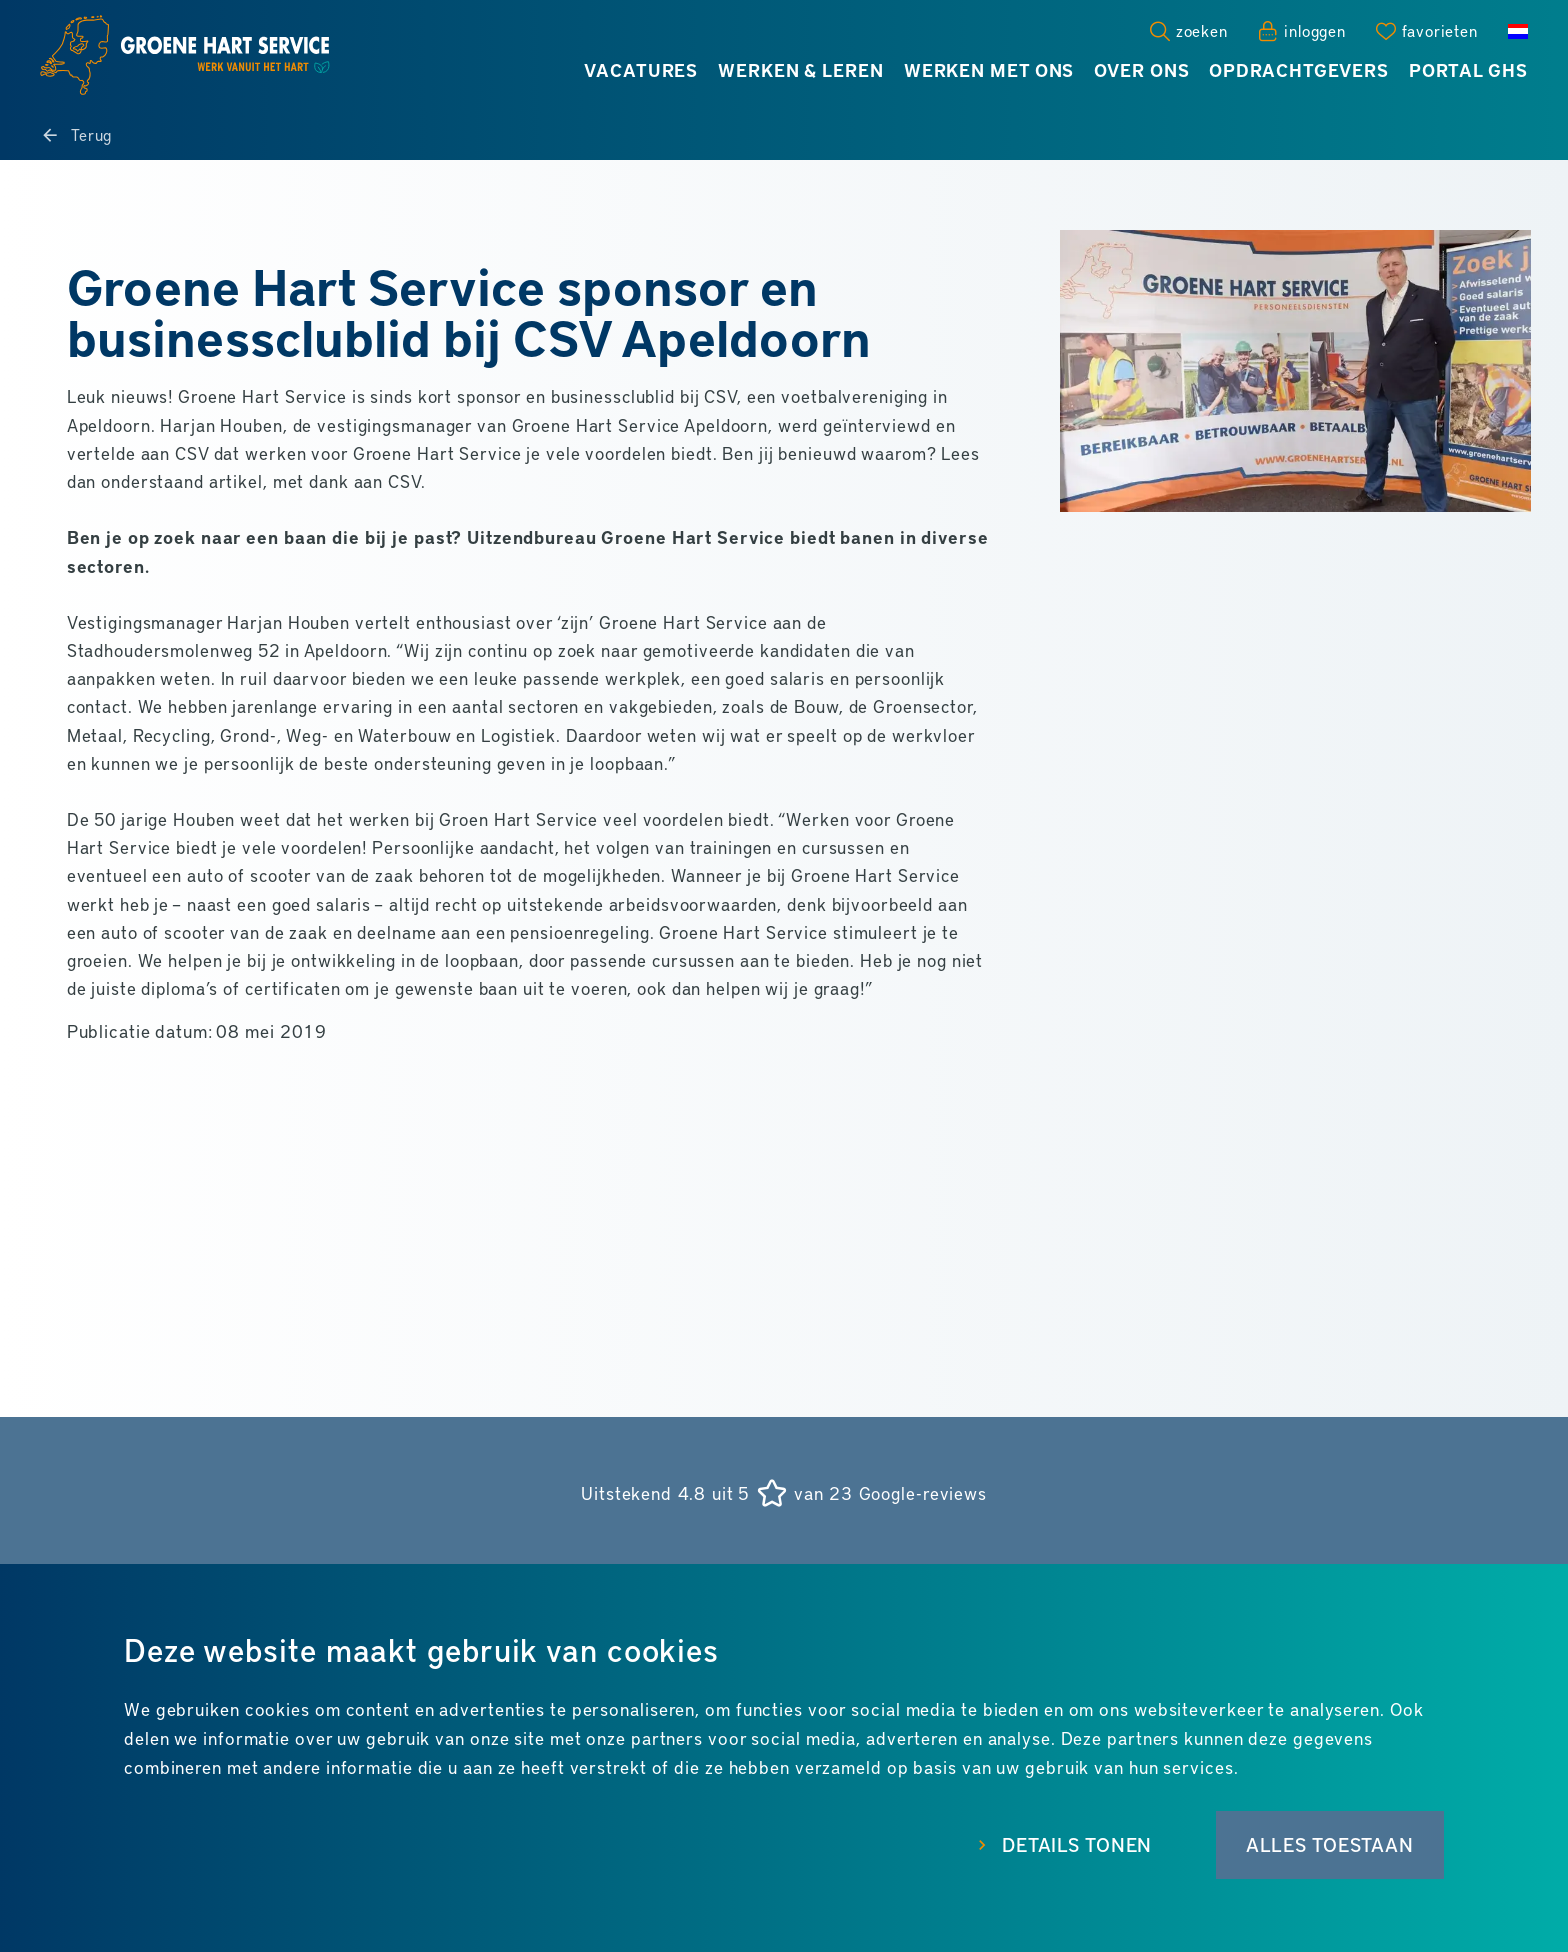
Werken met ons (989, 70)
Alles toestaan (1327, 1847)
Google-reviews (923, 1493)
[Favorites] (1427, 31)
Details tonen (1064, 1847)
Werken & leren (801, 70)
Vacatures (641, 70)
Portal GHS (1468, 70)
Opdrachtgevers (1299, 70)
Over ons (1141, 70)
